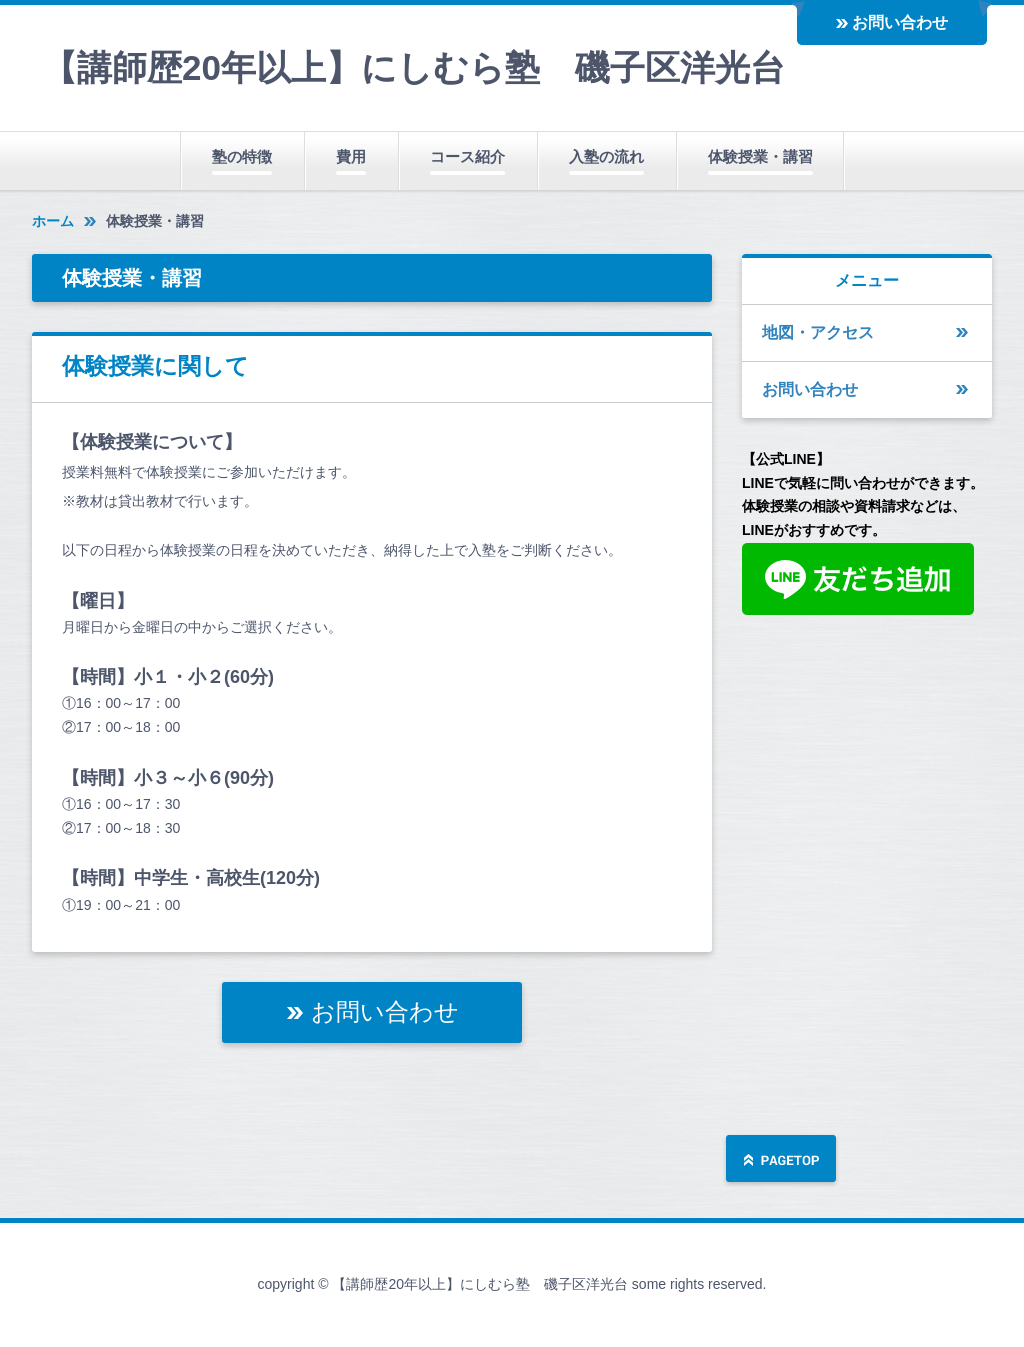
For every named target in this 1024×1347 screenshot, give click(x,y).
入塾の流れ (606, 156)
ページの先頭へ (781, 1160)
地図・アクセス (818, 332)
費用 (351, 156)
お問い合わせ (900, 22)
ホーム (53, 221)
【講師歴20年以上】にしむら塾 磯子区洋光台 (413, 67)
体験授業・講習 (760, 156)
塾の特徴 (242, 156)
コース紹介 (467, 156)
